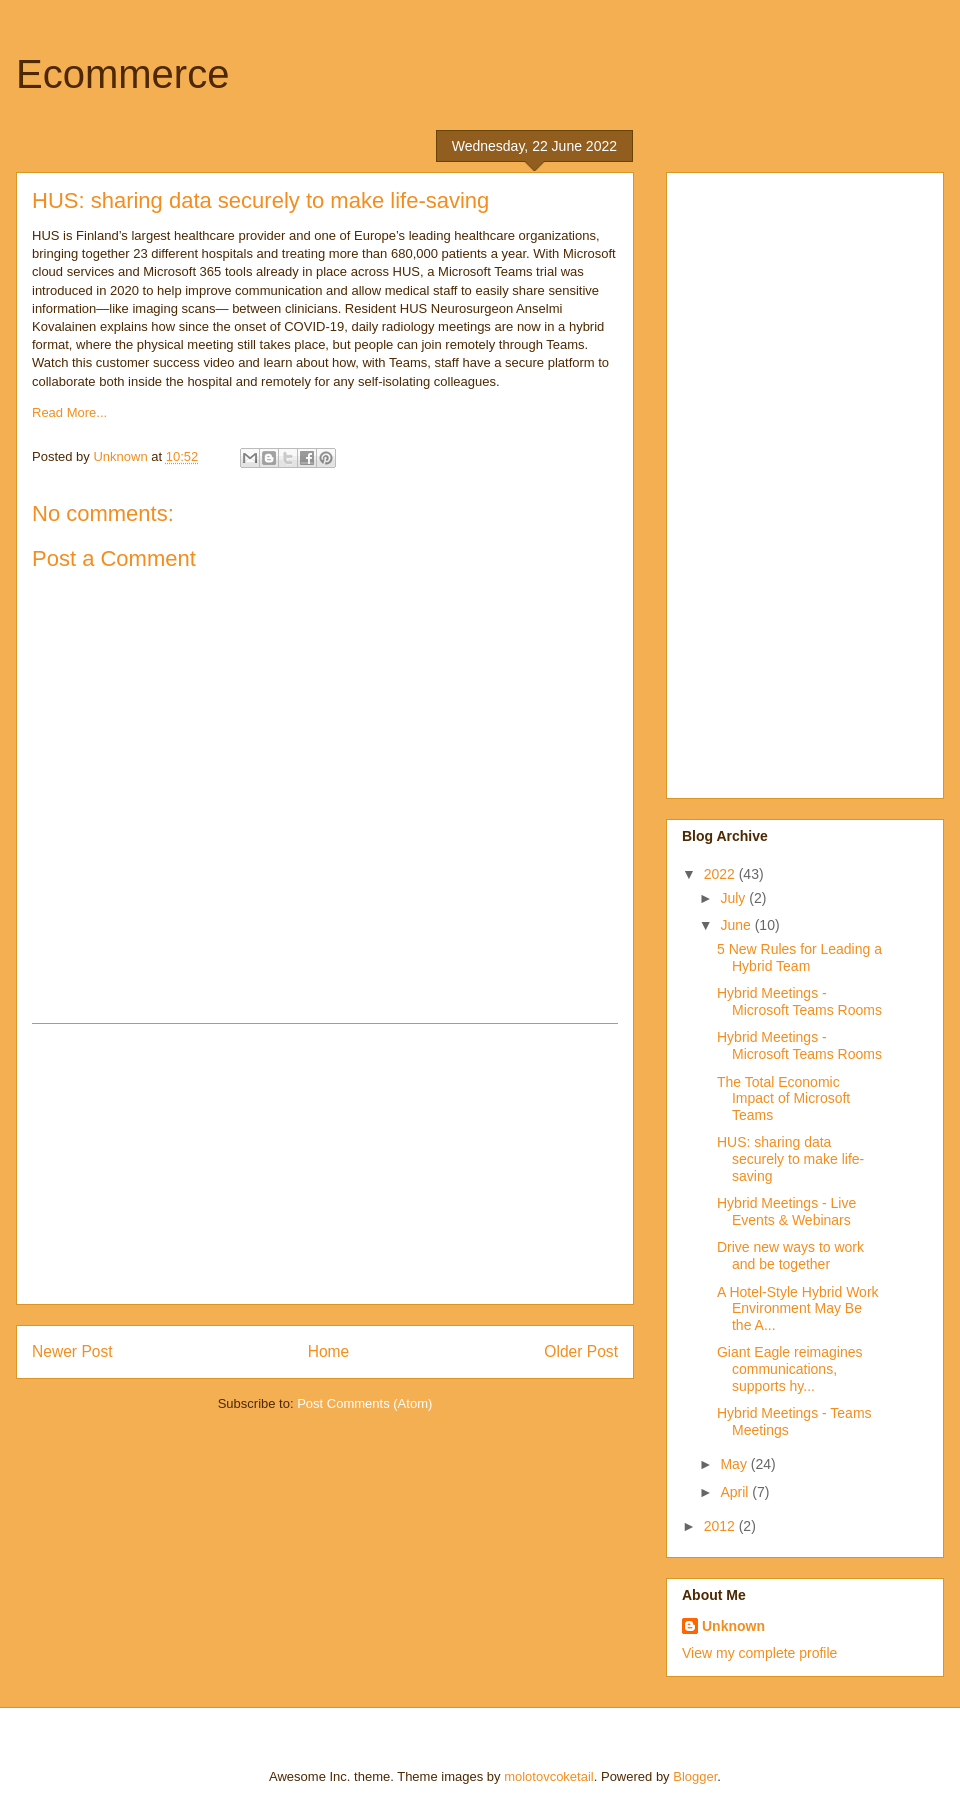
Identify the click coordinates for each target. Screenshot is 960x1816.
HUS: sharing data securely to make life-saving (790, 1159)
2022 (721, 874)
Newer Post (72, 1351)
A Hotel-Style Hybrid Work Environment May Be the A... (798, 1309)
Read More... (69, 412)
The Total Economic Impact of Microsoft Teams (783, 1099)
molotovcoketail (549, 1776)
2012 (721, 1526)
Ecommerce (122, 74)
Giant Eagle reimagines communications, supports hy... (790, 1369)
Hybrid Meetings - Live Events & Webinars (786, 1211)
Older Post (581, 1351)
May (735, 1464)
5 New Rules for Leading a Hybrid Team (799, 957)
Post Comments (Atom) (364, 1403)
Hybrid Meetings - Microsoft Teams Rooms (799, 1001)
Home (329, 1351)
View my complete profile (759, 1653)
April (736, 1492)
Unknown (733, 1626)
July (734, 898)
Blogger (695, 1776)
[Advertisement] (325, 1164)
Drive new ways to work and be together (790, 1255)
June (737, 925)
